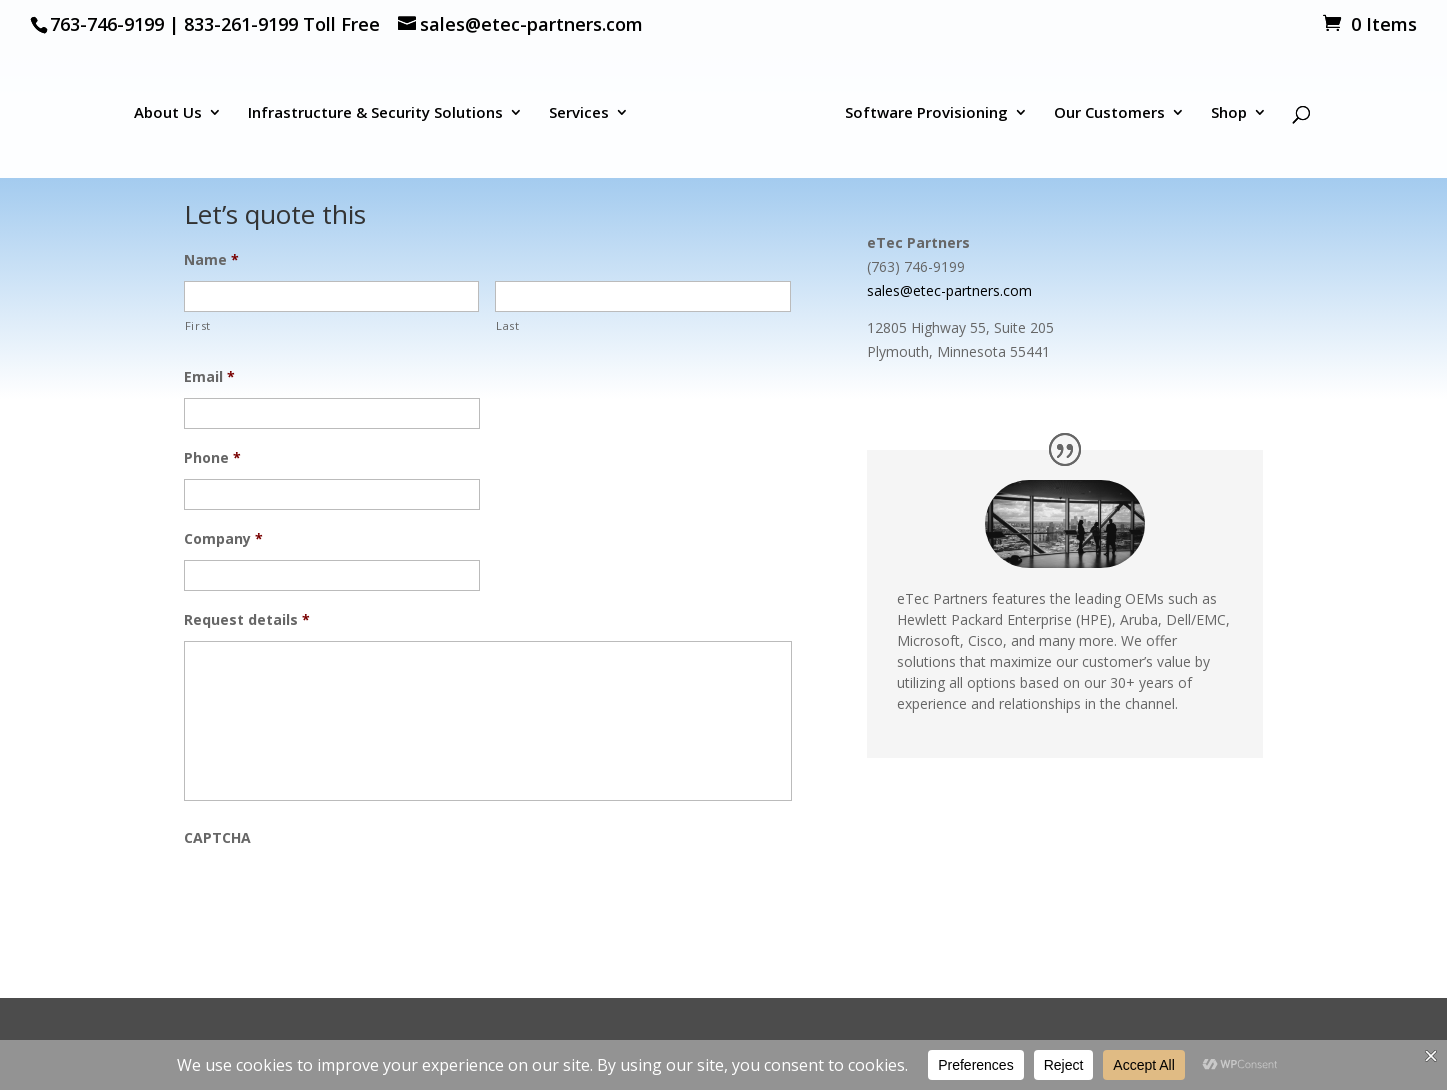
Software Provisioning (926, 113)
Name (211, 260)
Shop (1229, 113)
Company (223, 539)
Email (209, 377)
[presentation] (336, 898)
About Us (168, 113)
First (198, 325)
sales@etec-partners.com (949, 290)
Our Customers (1109, 113)
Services (579, 113)
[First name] (332, 296)
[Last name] (643, 296)
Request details (247, 620)
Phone (212, 458)
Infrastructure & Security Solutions (375, 113)
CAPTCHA (217, 838)
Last (508, 325)
